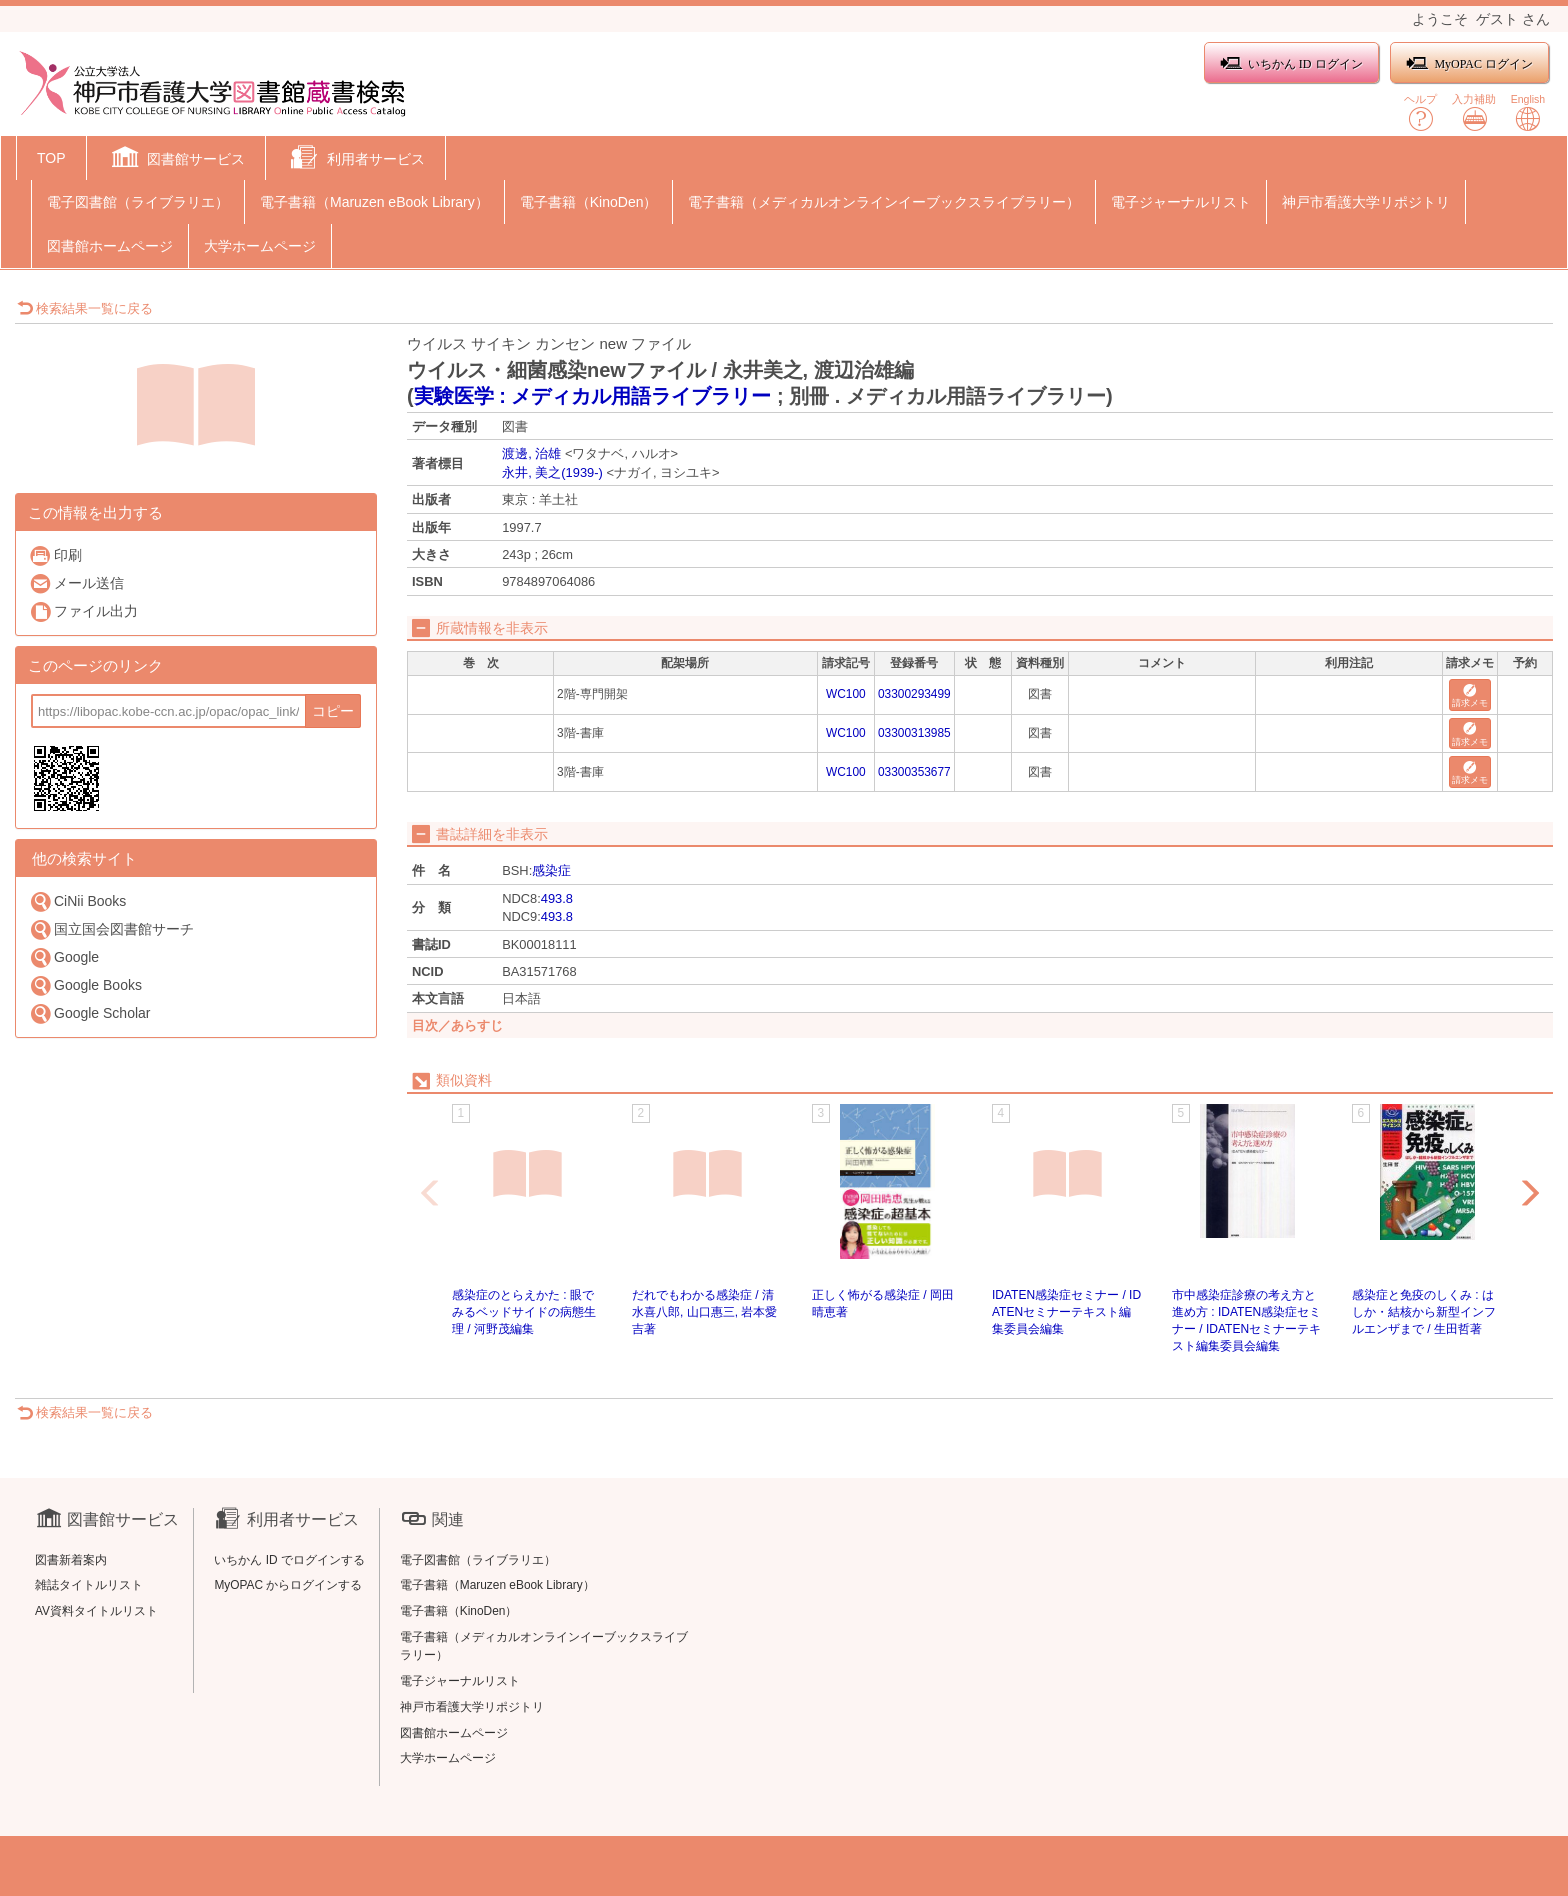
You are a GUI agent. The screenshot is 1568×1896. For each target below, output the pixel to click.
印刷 (55, 555)
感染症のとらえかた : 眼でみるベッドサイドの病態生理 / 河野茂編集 (524, 1312)
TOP (51, 158)
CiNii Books (77, 901)
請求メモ (1470, 696)
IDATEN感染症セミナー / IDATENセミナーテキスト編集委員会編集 (1066, 1312)
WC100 (846, 694)
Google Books (85, 985)
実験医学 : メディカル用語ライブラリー (593, 396)
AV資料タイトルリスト (96, 1611)
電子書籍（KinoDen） (589, 202)
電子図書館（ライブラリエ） (138, 202)
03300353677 (914, 772)
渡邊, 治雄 (531, 453)
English (1528, 112)
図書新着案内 (71, 1560)
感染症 (551, 870)
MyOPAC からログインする (288, 1585)
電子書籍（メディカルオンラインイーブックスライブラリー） (884, 202)
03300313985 (914, 733)
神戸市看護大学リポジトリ (1366, 202)
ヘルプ (1420, 112)
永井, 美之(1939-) (552, 472)
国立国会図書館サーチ (111, 929)
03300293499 (914, 694)
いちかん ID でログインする (289, 1560)
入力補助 (1474, 112)
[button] (176, 160)
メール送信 (76, 583)
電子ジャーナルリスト (1181, 202)
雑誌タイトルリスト (89, 1585)
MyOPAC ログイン (1469, 63)
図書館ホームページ (110, 246)
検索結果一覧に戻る (85, 308)
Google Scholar (90, 1013)
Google (64, 957)
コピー (333, 711)
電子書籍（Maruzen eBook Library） (374, 202)
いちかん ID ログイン (1291, 63)
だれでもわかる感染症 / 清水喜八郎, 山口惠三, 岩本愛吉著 (704, 1312)
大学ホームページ (260, 246)
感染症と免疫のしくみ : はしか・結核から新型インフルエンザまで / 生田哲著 (1424, 1312)
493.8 (557, 898)
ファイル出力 (83, 611)
